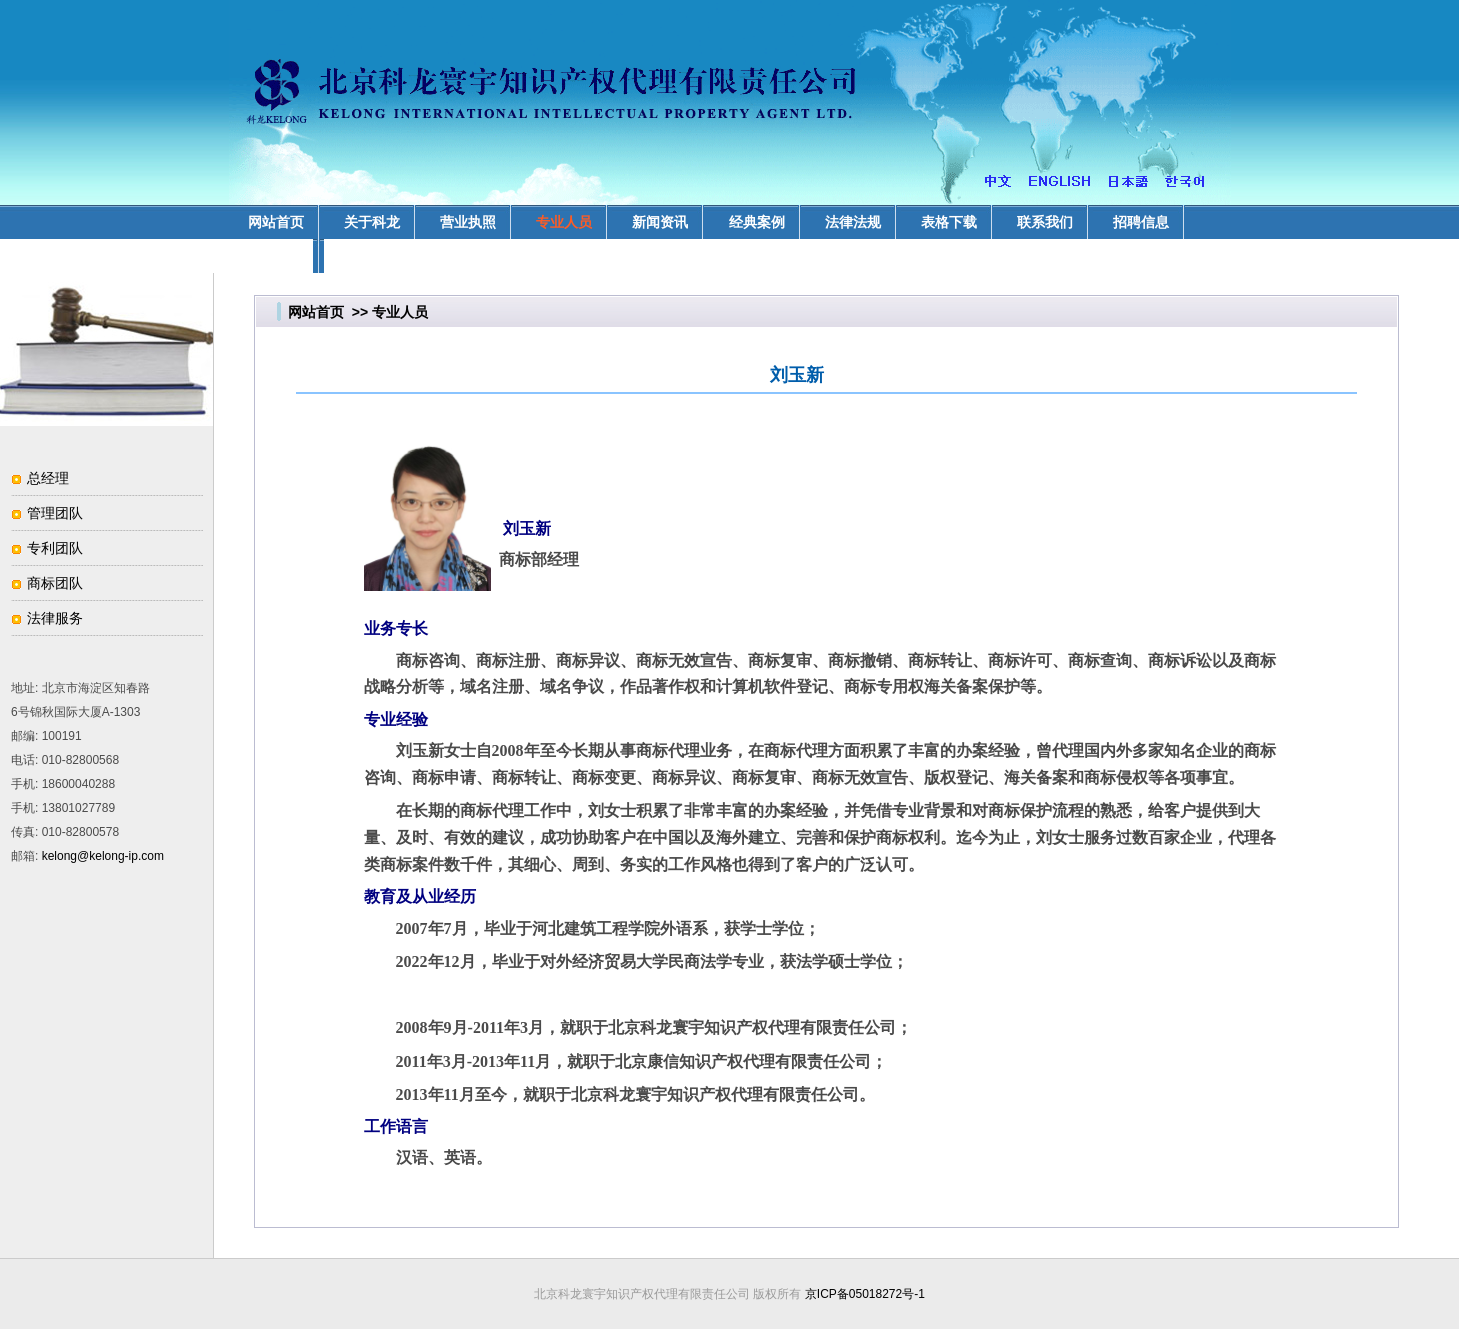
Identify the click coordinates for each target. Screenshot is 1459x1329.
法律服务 (55, 618)
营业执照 (468, 222)
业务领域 (276, 256)
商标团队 (55, 583)
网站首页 (316, 312)
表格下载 (949, 222)
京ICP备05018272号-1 (865, 1294)
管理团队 (55, 513)
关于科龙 (372, 222)
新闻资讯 (660, 222)
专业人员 (564, 222)
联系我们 (1045, 222)
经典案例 (757, 222)
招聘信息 (1141, 222)
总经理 (48, 478)
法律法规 (853, 222)
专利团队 (55, 548)
